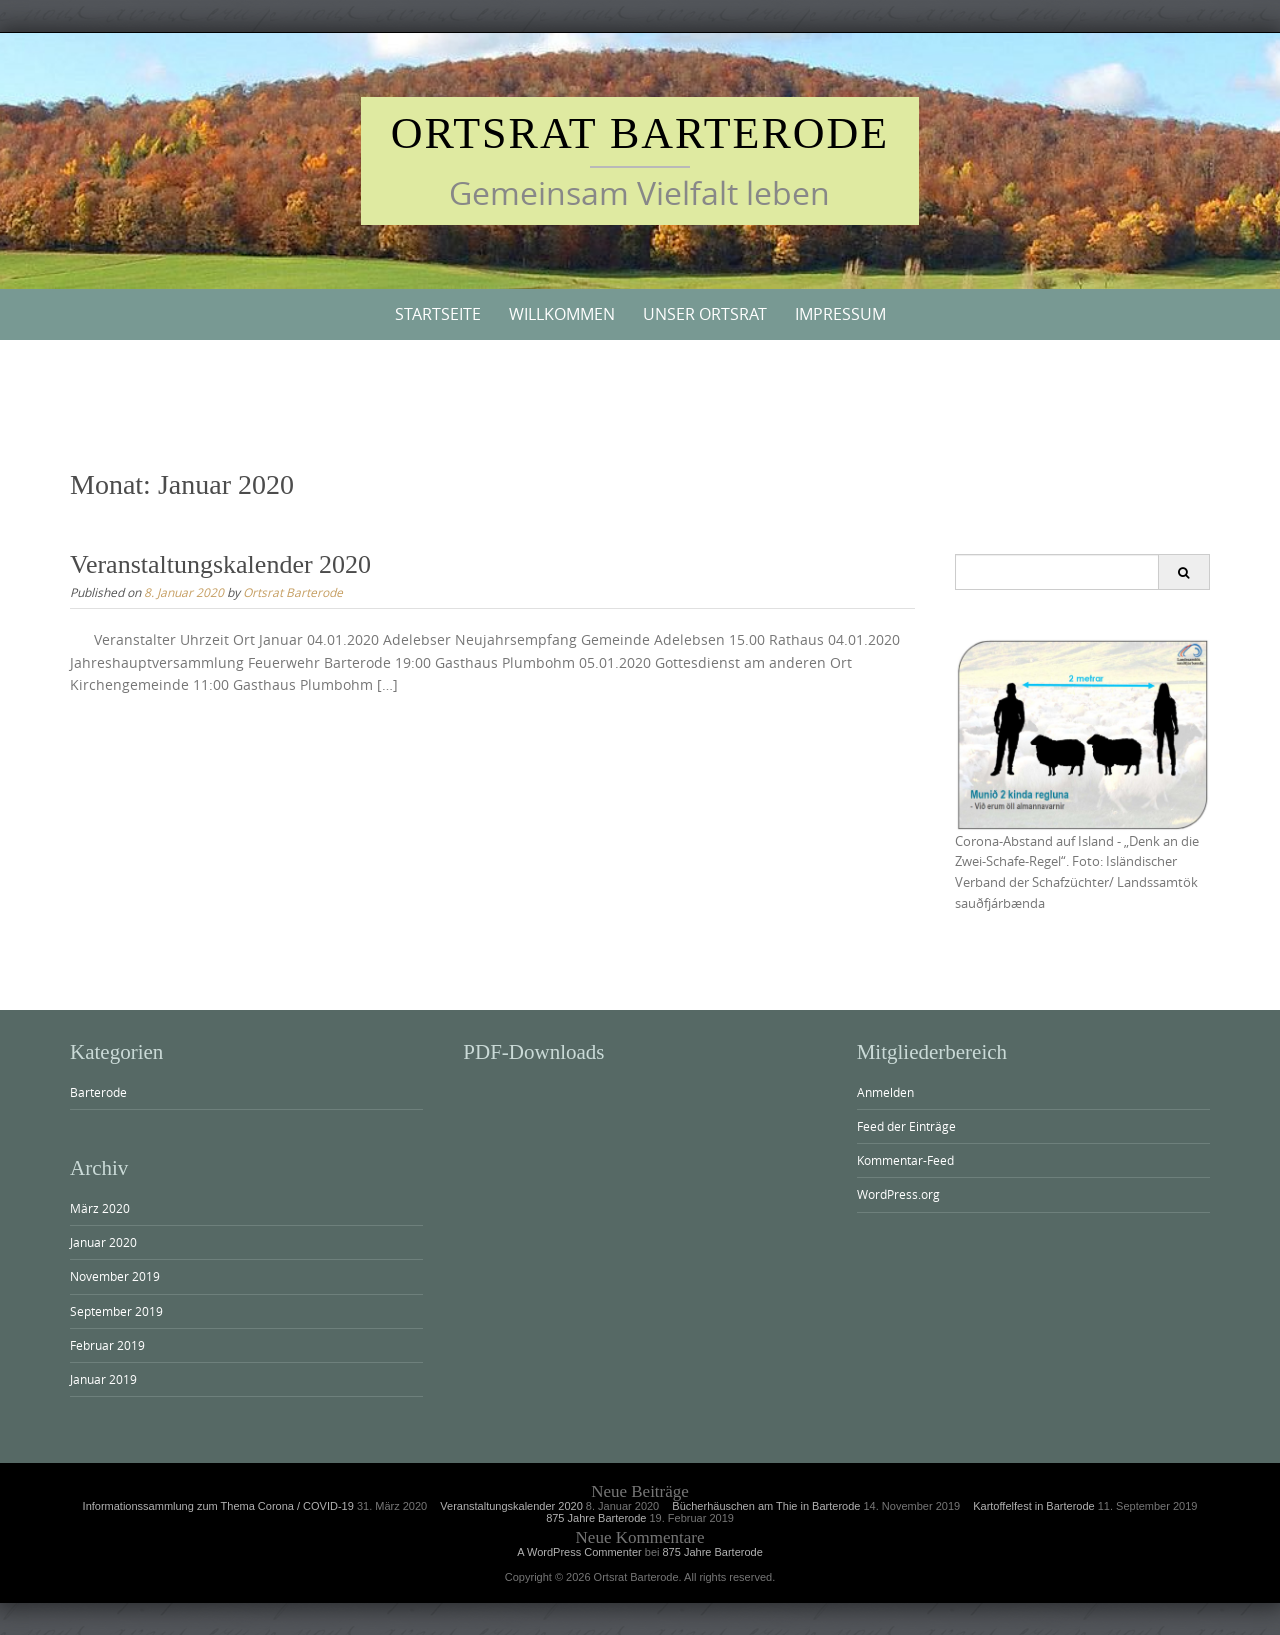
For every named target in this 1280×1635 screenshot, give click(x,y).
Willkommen (562, 314)
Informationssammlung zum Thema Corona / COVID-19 (218, 1506)
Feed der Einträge (906, 1126)
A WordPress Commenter (579, 1552)
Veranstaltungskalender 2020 (220, 564)
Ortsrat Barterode (640, 133)
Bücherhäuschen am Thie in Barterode (766, 1506)
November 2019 (115, 1276)
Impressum (840, 314)
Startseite (438, 314)
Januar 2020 (103, 1242)
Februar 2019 (107, 1345)
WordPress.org (898, 1194)
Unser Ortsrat (705, 314)
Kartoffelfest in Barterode (1033, 1506)
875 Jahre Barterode (596, 1518)
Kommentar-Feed (905, 1160)
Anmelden (885, 1092)
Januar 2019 (103, 1379)
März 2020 (100, 1208)
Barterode (98, 1092)
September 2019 (116, 1311)
